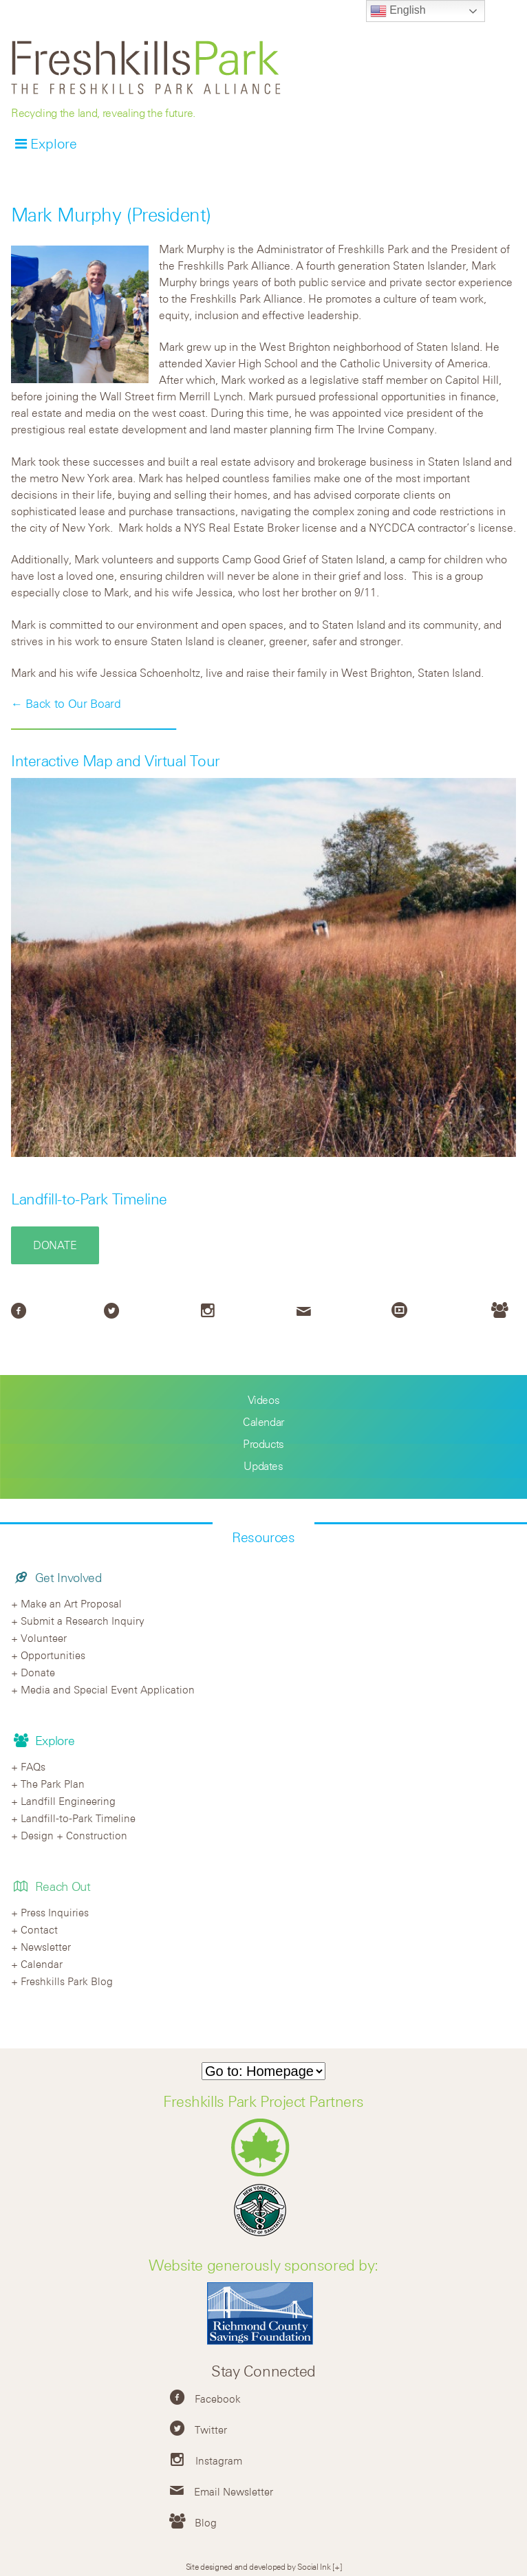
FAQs (33, 1766)
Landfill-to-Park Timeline (89, 1199)
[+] (336, 2566)
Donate (55, 1245)
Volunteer (44, 1638)
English (398, 11)
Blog (206, 2522)
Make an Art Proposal (71, 1603)
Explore (53, 143)
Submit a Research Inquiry (82, 1620)
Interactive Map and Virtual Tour (115, 761)
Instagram (218, 2460)
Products (263, 1444)
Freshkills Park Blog (67, 1981)
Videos (264, 1400)
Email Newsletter (233, 2491)
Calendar (263, 1422)
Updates (263, 1466)
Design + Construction (74, 1835)
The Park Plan (53, 1783)
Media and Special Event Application (108, 1689)
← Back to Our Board (66, 704)
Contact (39, 1929)
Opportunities (53, 1655)
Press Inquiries (55, 1912)
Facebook (218, 2398)
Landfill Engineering (68, 1801)
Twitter (211, 2429)
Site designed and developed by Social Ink (258, 2566)
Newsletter (46, 1946)
